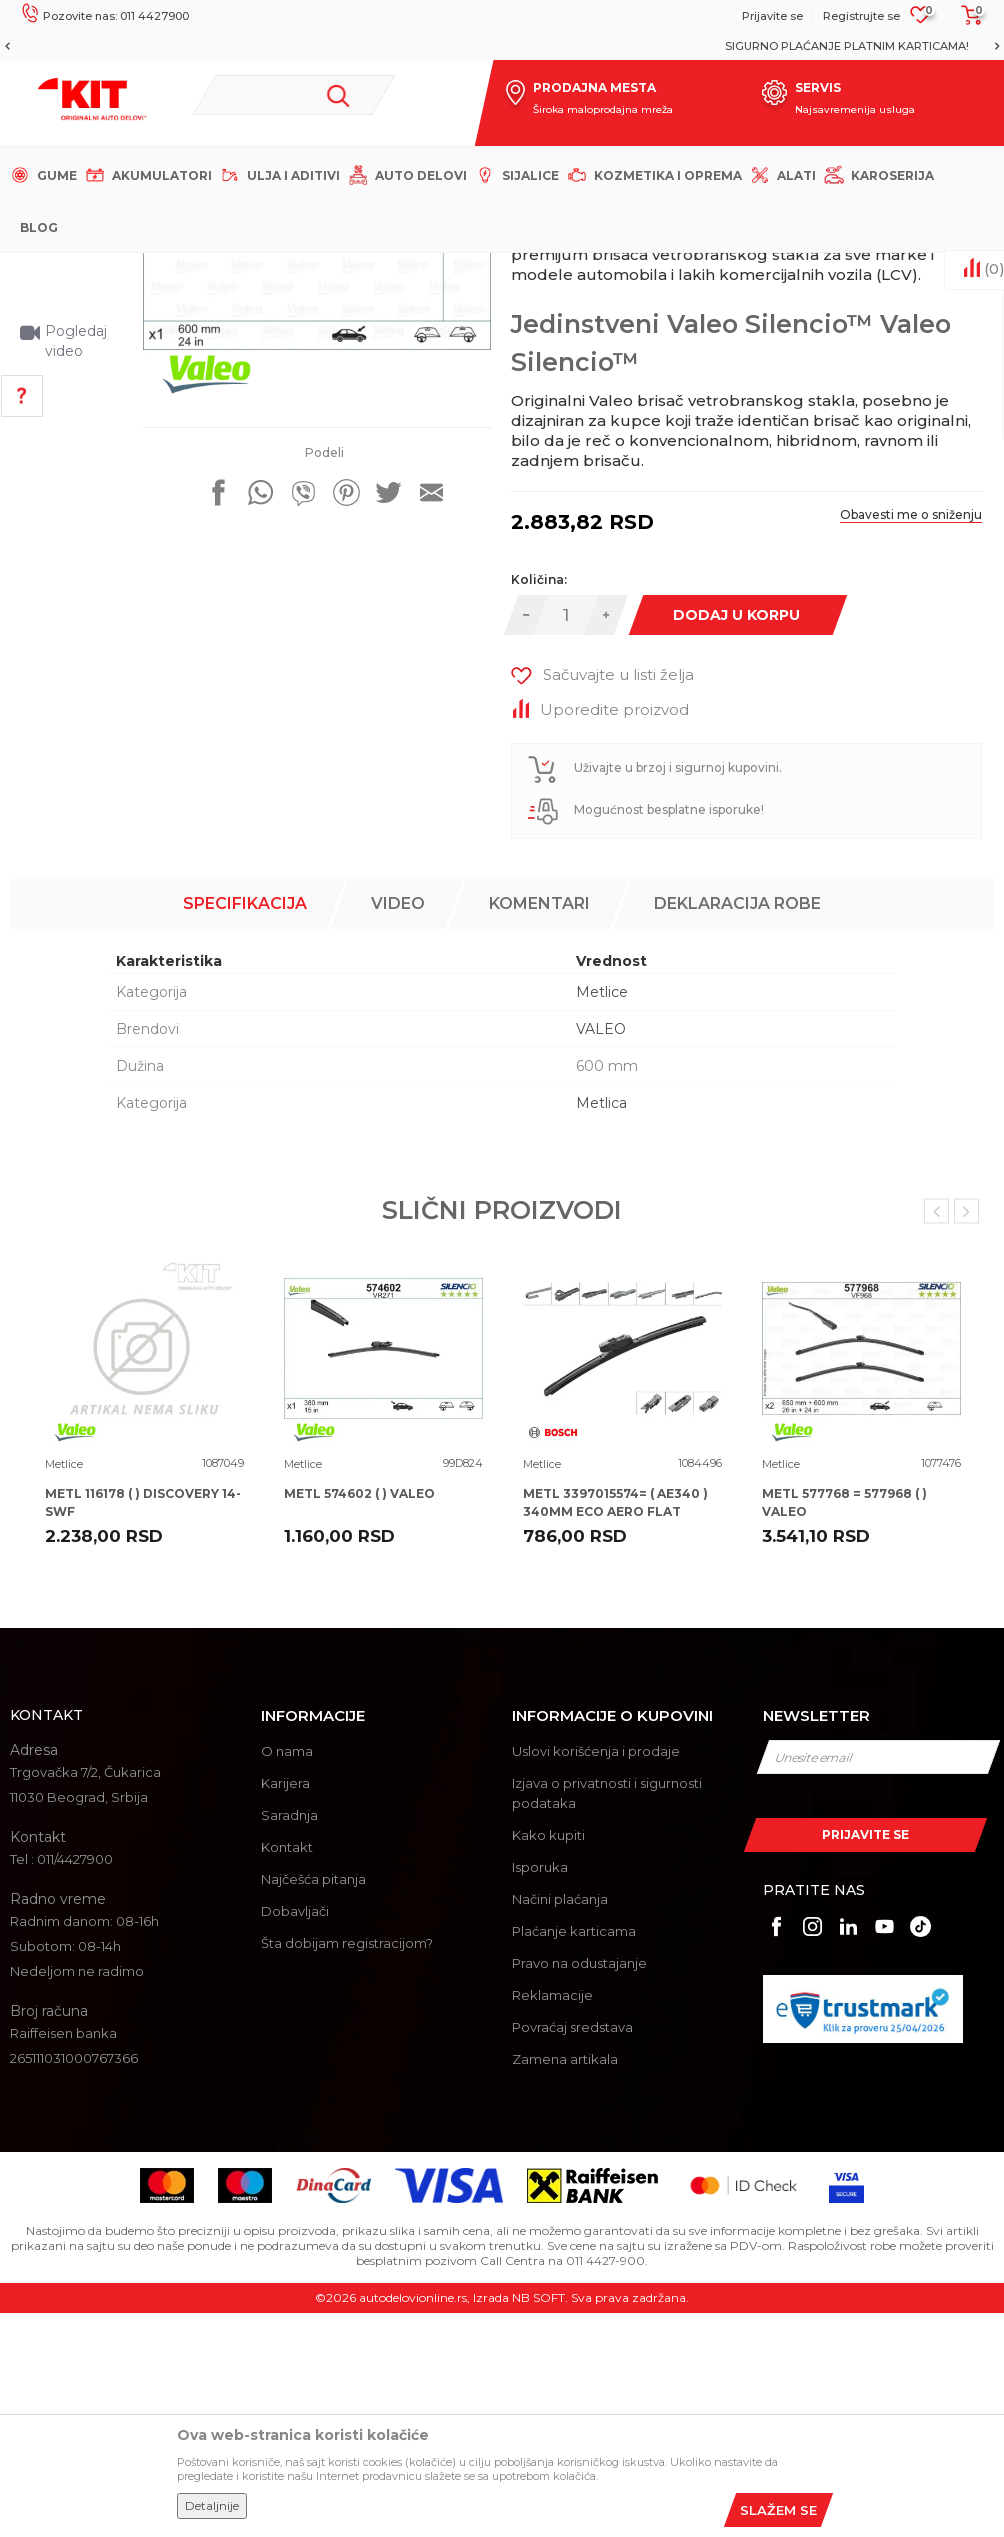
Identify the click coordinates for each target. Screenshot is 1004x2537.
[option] (502, 46)
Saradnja (289, 2040)
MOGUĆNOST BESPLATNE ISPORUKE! (501, 46)
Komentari (539, 1128)
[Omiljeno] (920, 21)
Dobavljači (295, 2136)
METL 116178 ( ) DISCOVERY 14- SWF (143, 1727)
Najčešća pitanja (313, 2104)
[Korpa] (966, 22)
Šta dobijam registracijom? (347, 2168)
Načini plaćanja (560, 2124)
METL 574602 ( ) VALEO (359, 1718)
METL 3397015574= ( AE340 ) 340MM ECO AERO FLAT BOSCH (615, 1736)
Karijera (285, 2008)
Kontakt (287, 2072)
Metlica (601, 1328)
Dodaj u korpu (734, 860)
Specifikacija (245, 1128)
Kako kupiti (548, 2060)
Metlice (371, 269)
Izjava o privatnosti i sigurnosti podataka (607, 2018)
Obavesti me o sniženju (908, 759)
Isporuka (540, 2092)
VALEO (601, 1254)
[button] (293, 95)
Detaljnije (212, 2505)
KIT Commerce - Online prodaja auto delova (141, 269)
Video (398, 1128)
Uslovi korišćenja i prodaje (596, 1976)
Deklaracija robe (737, 1128)
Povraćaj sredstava (572, 2252)
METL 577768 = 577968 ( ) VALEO (844, 1727)
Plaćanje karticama (574, 2156)
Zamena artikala (565, 2284)
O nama (287, 1976)
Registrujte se (861, 16)
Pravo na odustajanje (579, 2188)
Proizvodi (309, 269)
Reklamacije (552, 2220)
